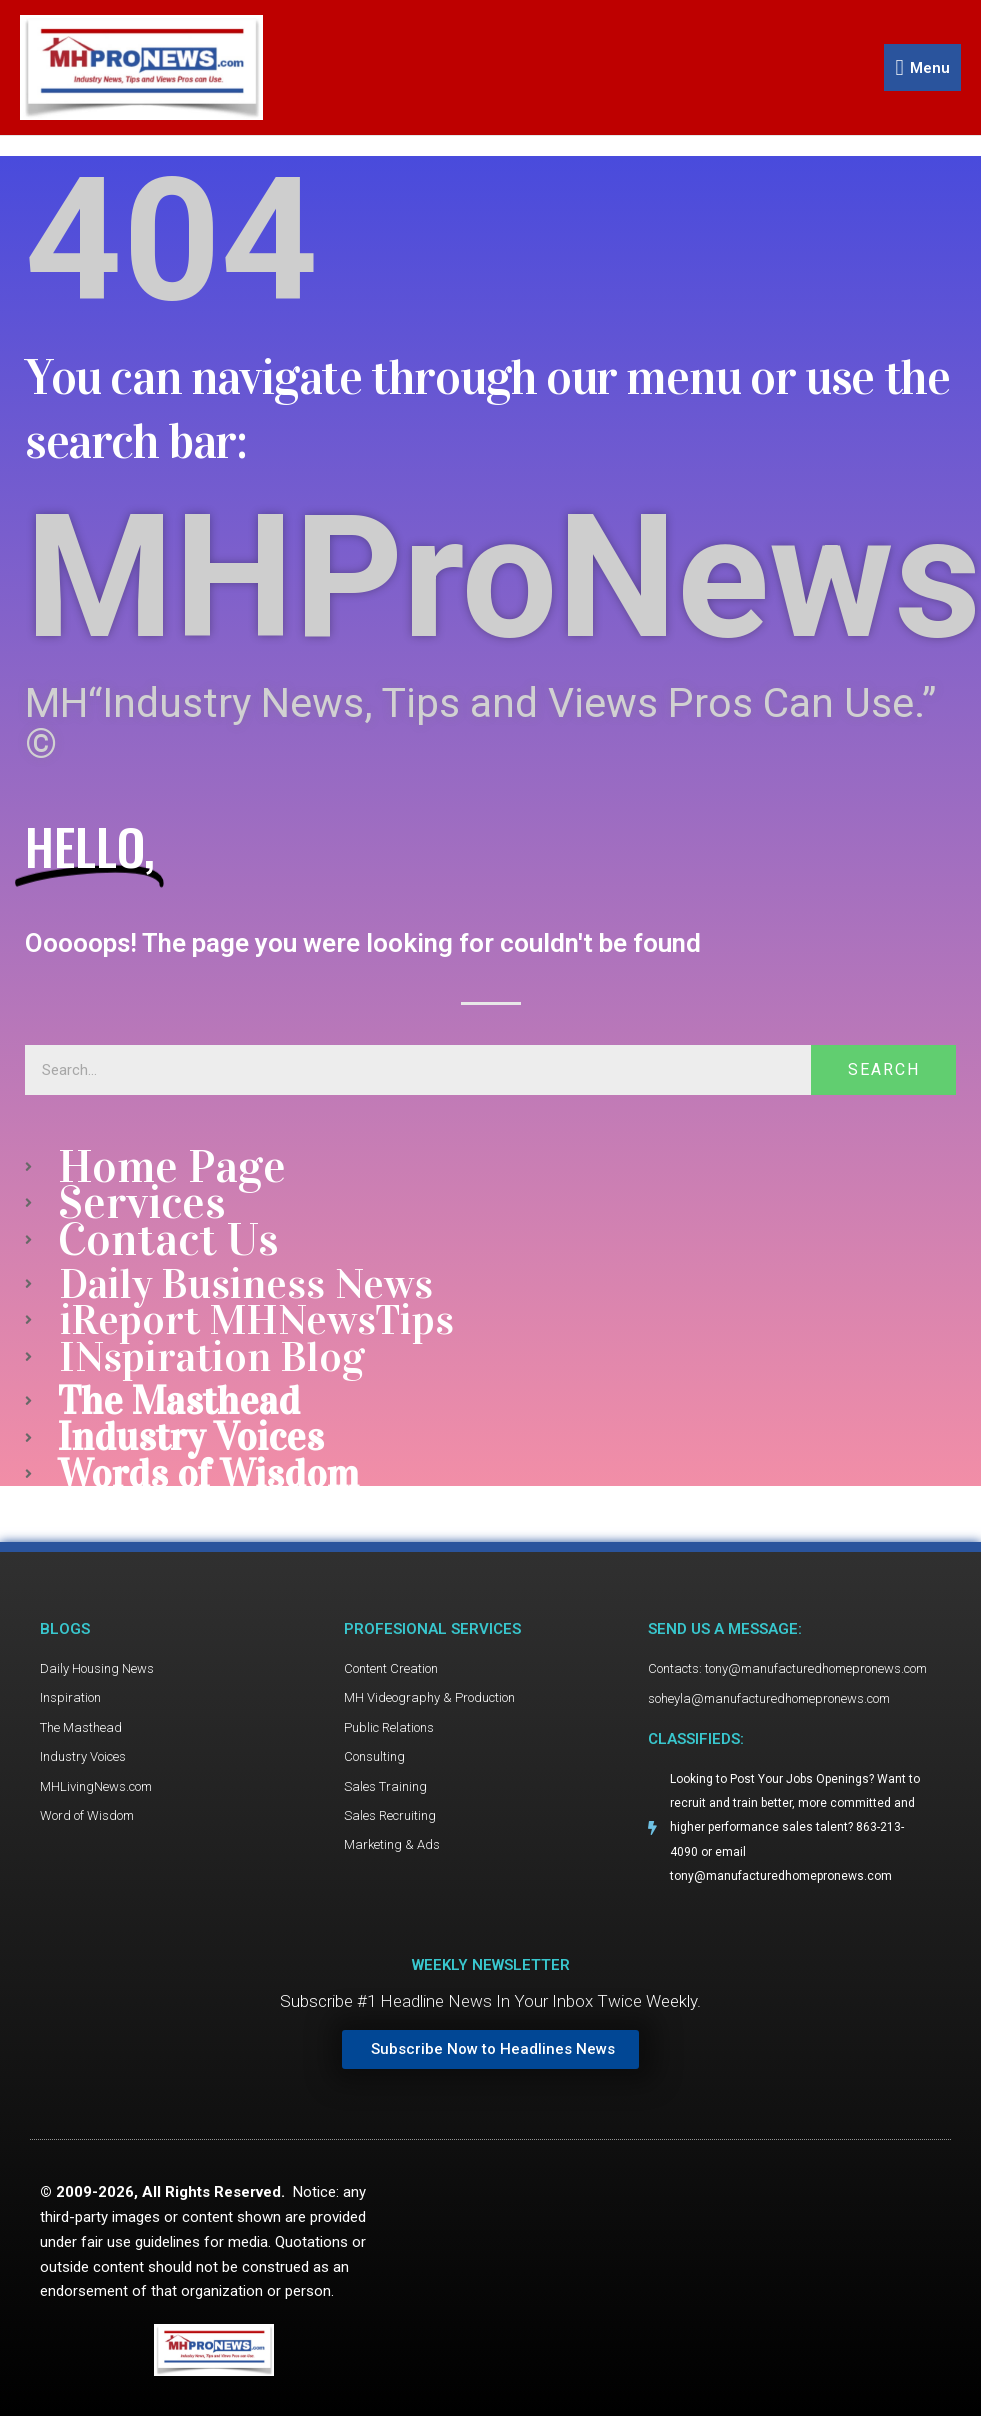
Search (884, 1070)
